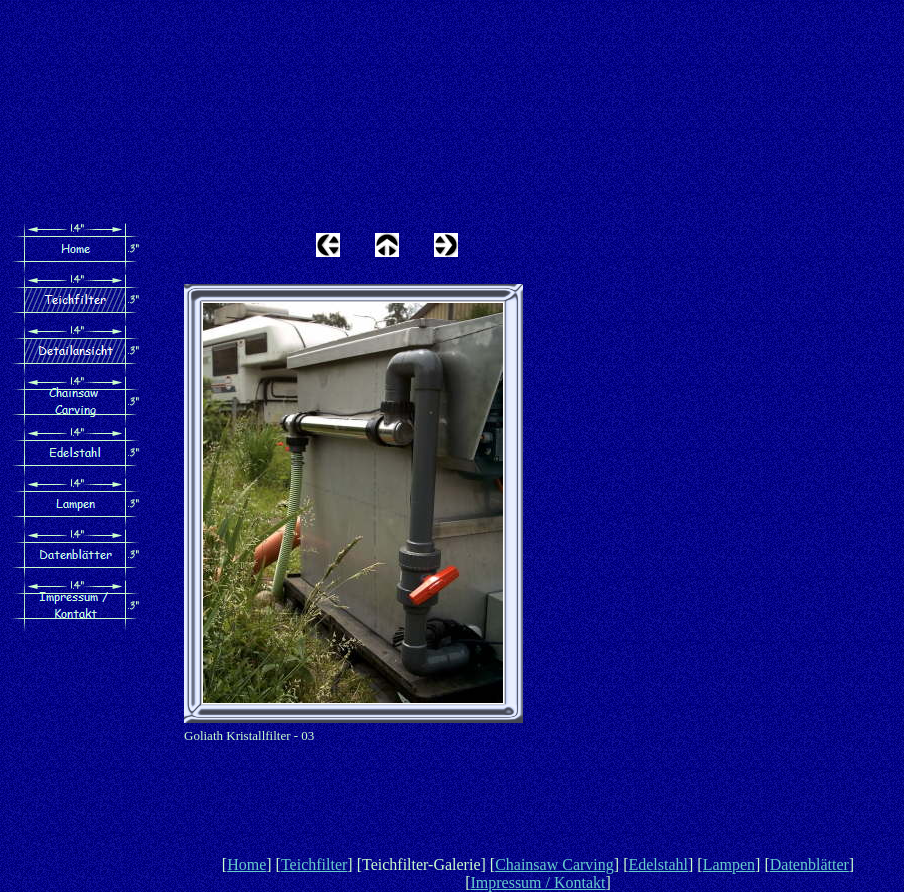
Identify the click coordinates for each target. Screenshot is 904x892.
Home (246, 864)
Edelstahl (658, 864)
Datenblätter (809, 864)
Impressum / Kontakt (537, 882)
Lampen (729, 864)
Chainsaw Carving (554, 864)
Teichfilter (314, 864)
